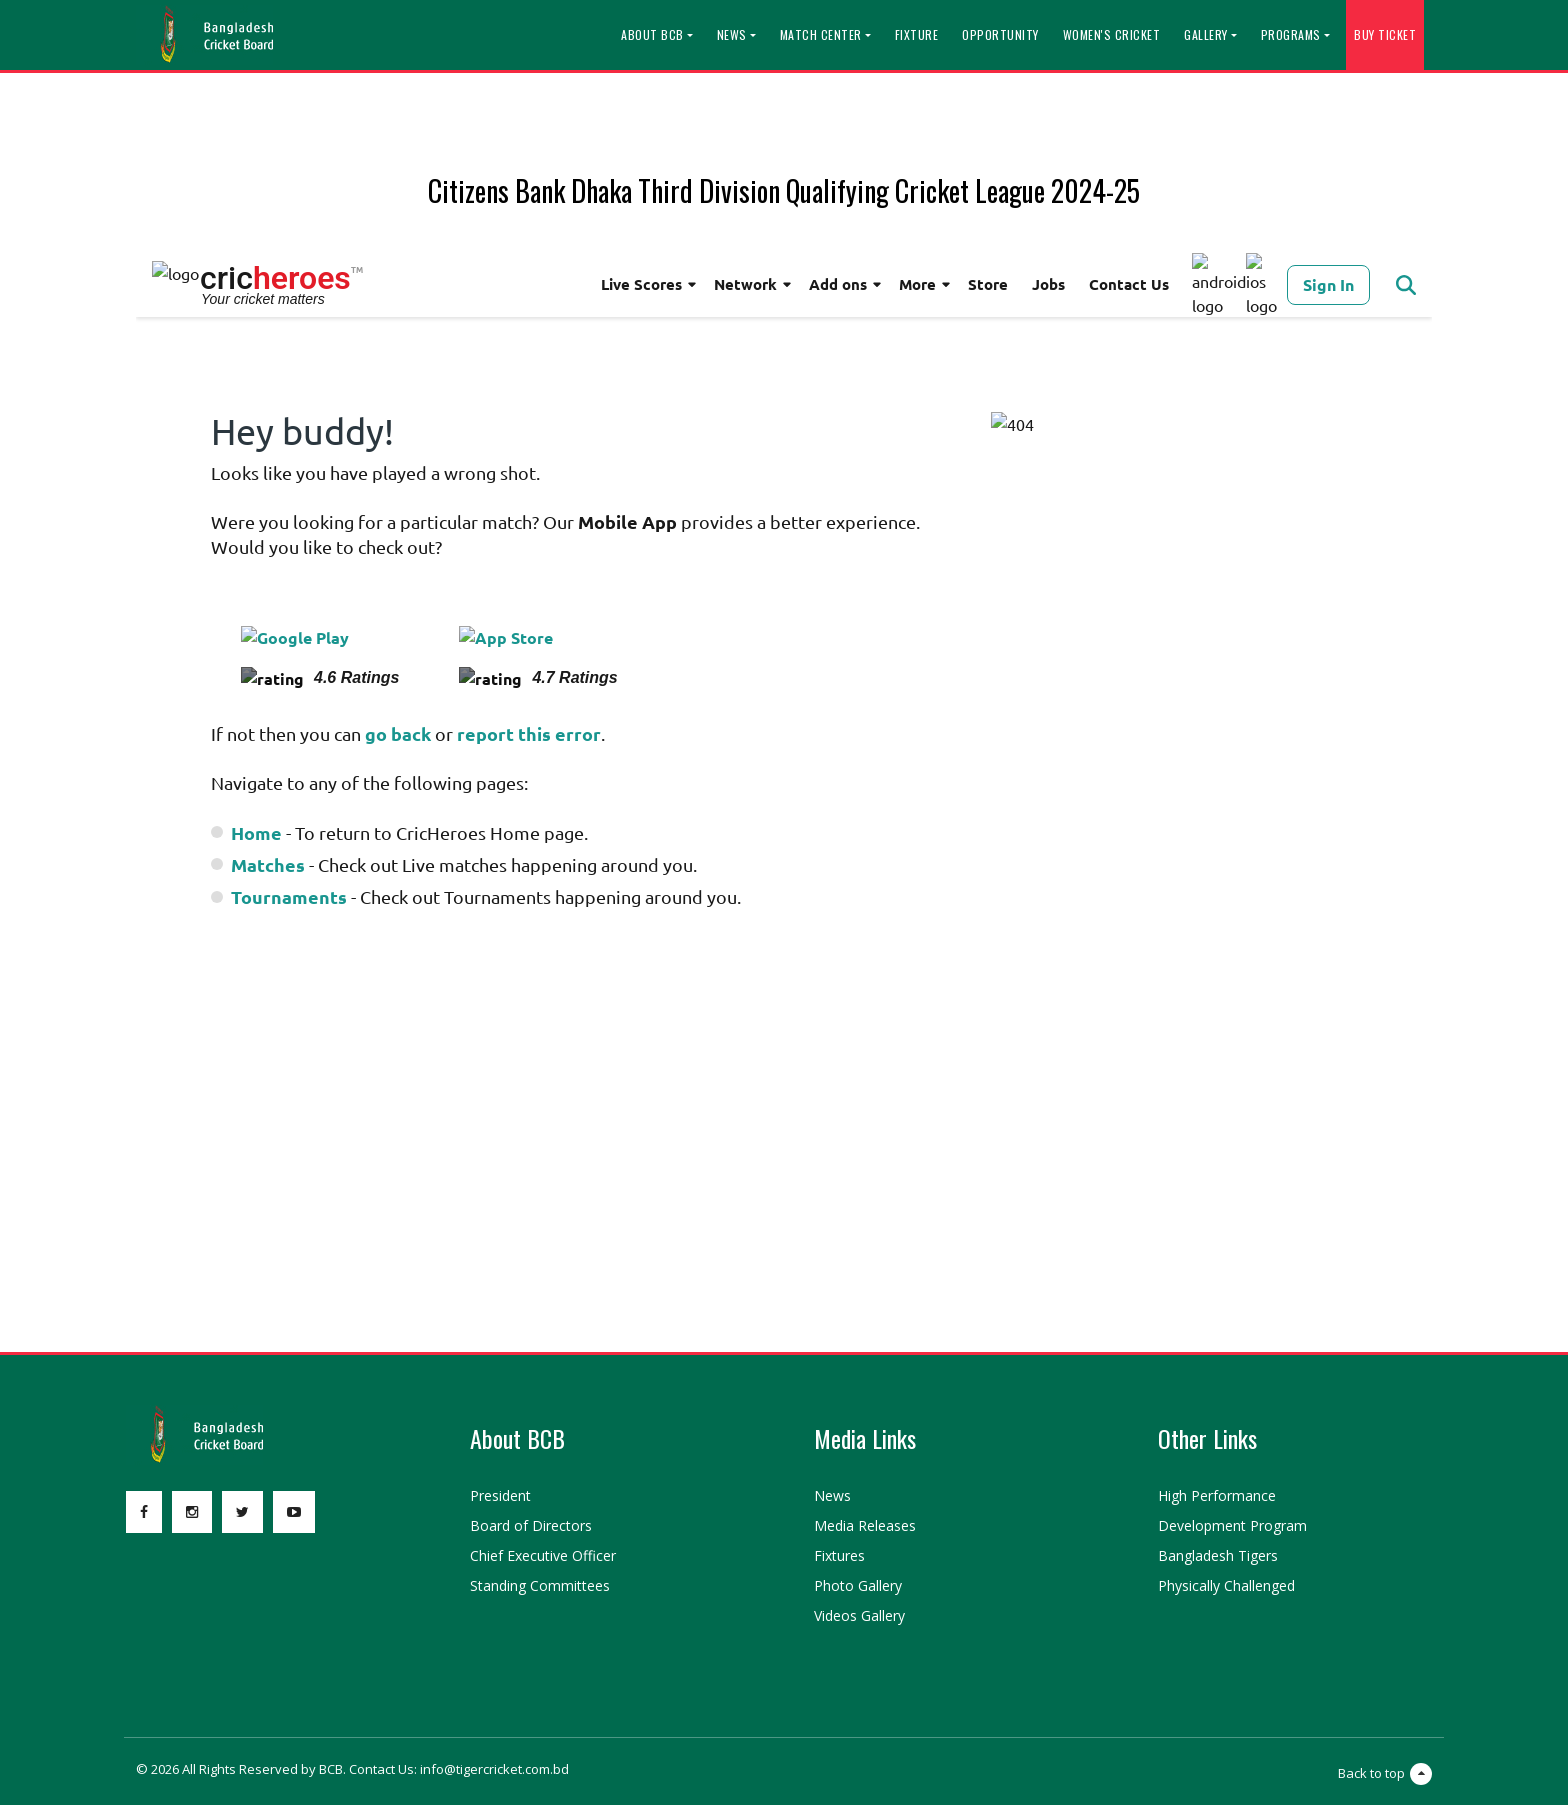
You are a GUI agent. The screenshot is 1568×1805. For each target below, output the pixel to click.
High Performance (1217, 1495)
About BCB (652, 34)
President (500, 1495)
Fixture (917, 34)
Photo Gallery (858, 1585)
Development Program (1232, 1525)
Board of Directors (531, 1525)
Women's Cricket (1112, 34)
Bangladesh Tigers (1218, 1555)
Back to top (1385, 1774)
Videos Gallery (859, 1615)
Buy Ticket (1385, 34)
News (732, 34)
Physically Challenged (1226, 1585)
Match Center (821, 34)
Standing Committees (540, 1585)
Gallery (1206, 34)
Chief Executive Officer (543, 1555)
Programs (1291, 34)
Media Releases (865, 1525)
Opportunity (1000, 34)
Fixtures (839, 1555)
